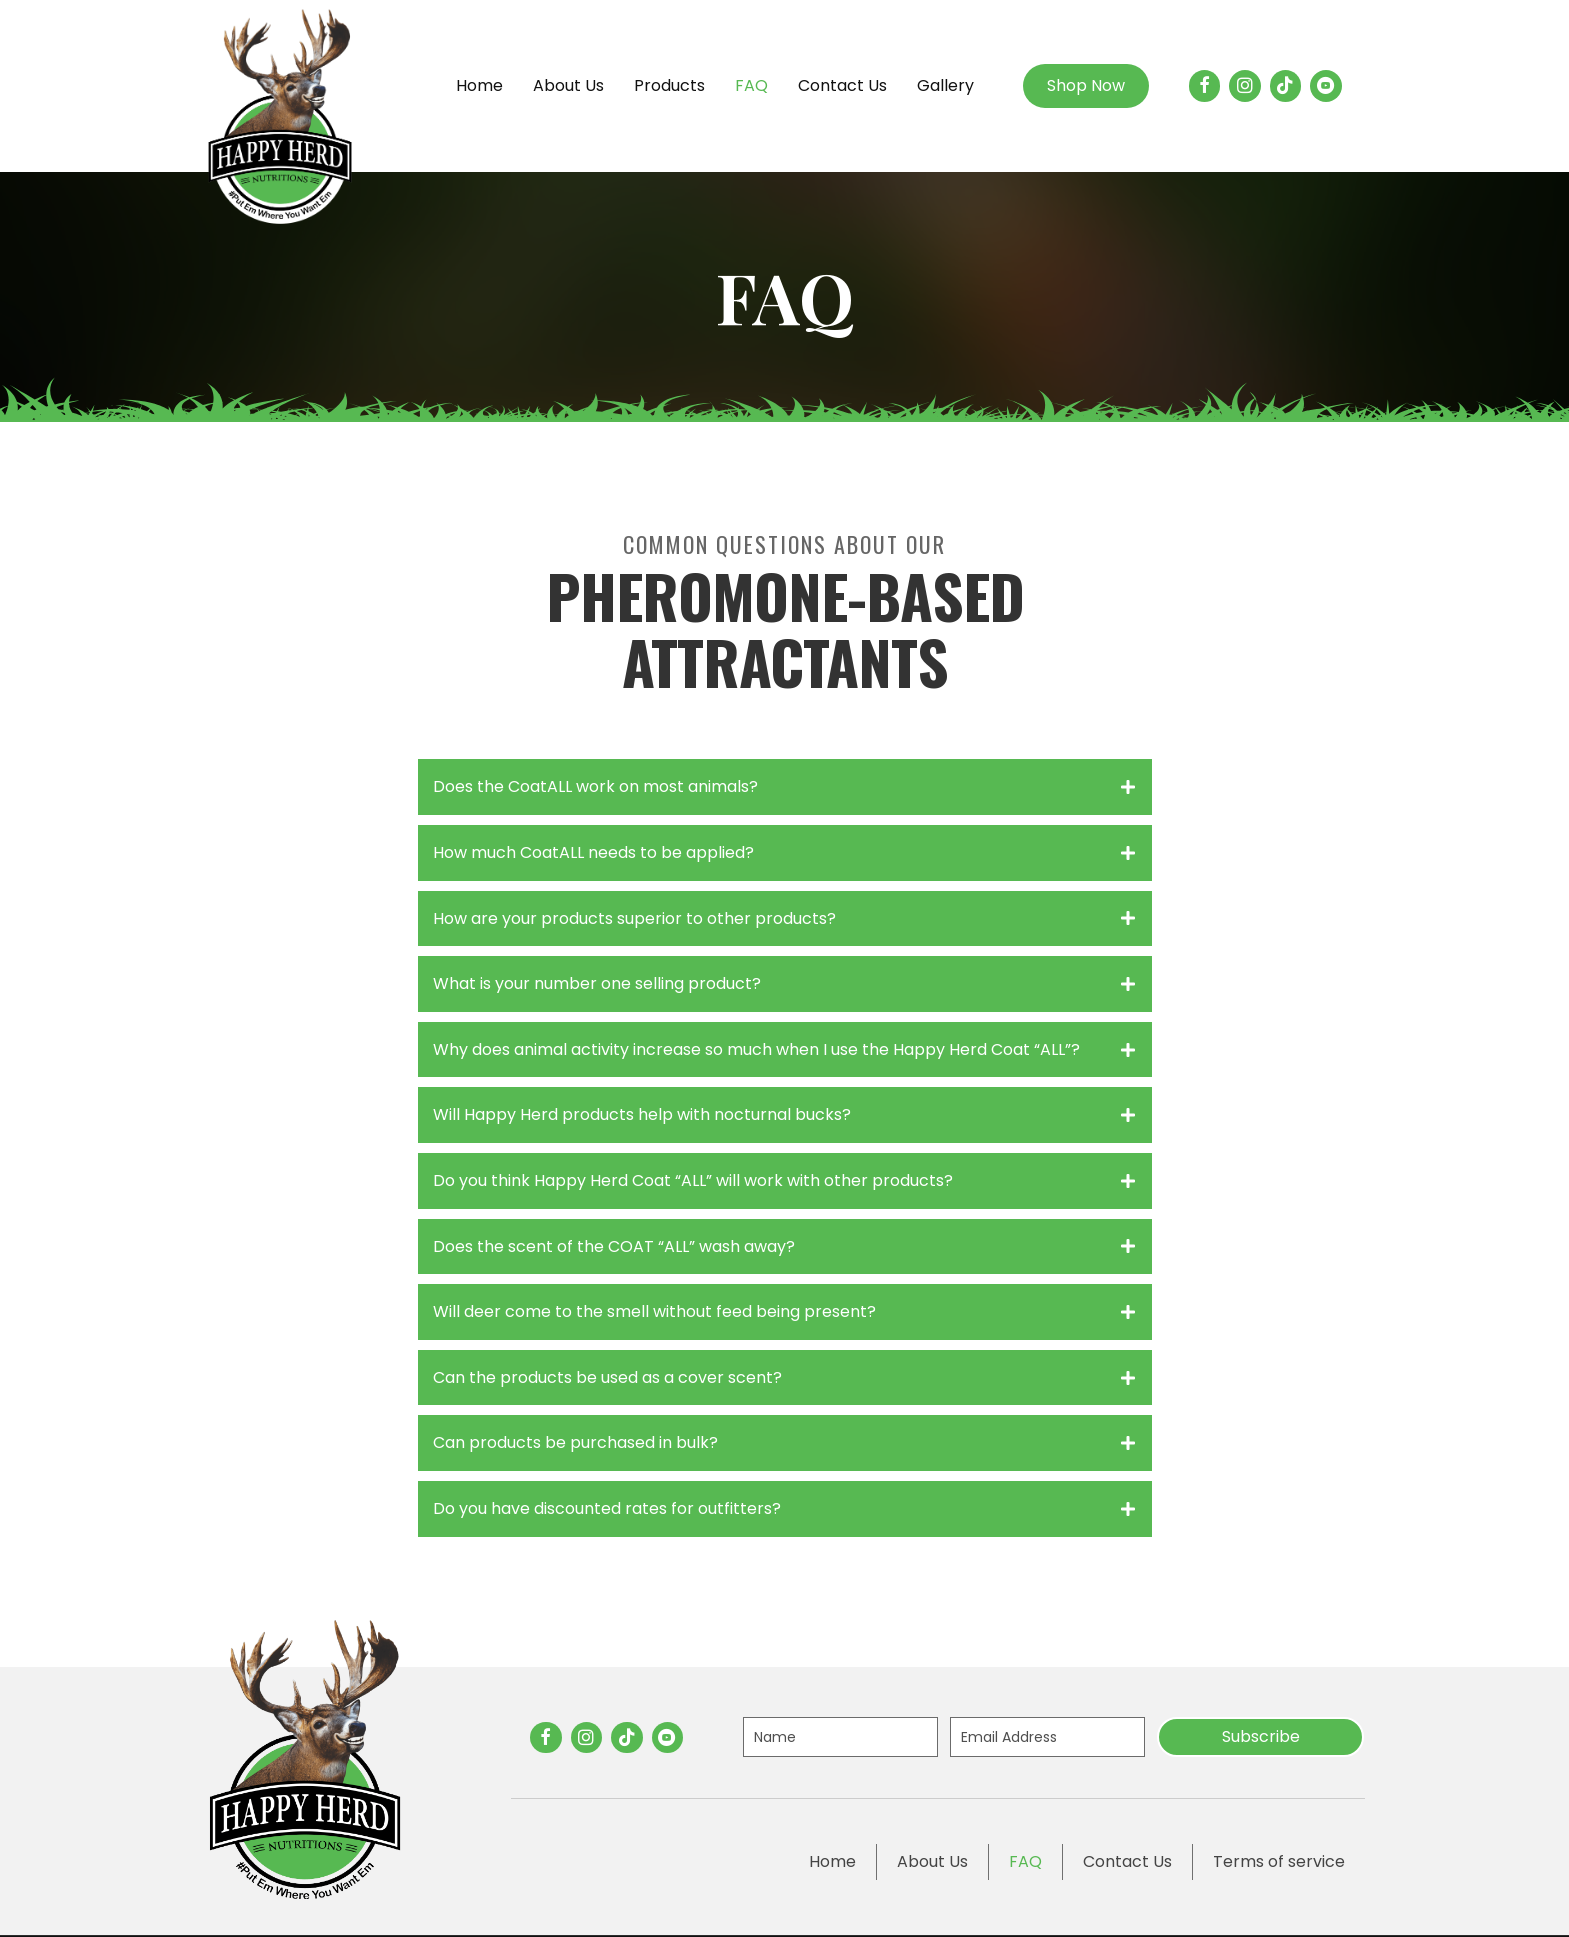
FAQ (1025, 1861)
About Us (932, 1861)
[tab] (785, 787)
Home (832, 1861)
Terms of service (1279, 1861)
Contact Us (1127, 1861)
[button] (1260, 1737)
